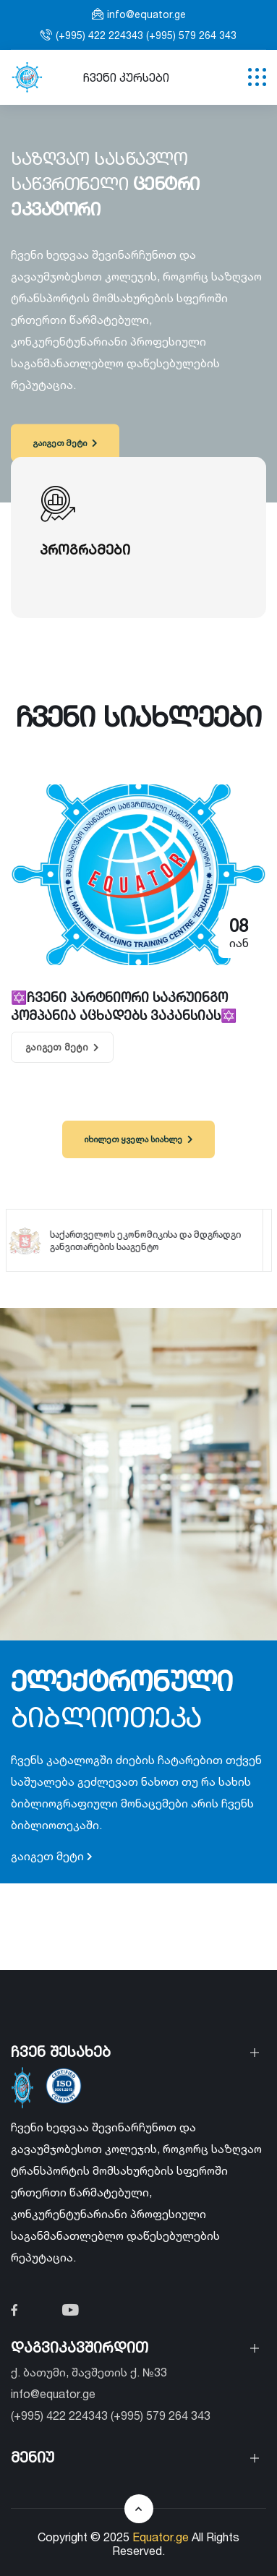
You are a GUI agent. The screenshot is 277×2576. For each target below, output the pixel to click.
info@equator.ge (146, 14)
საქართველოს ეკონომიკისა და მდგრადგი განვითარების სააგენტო (136, 1240)
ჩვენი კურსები (126, 77)
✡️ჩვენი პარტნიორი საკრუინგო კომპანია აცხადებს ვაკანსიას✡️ (123, 1006)
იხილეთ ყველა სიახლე (138, 1139)
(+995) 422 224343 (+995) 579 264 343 (146, 35)
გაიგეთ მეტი (65, 442)
